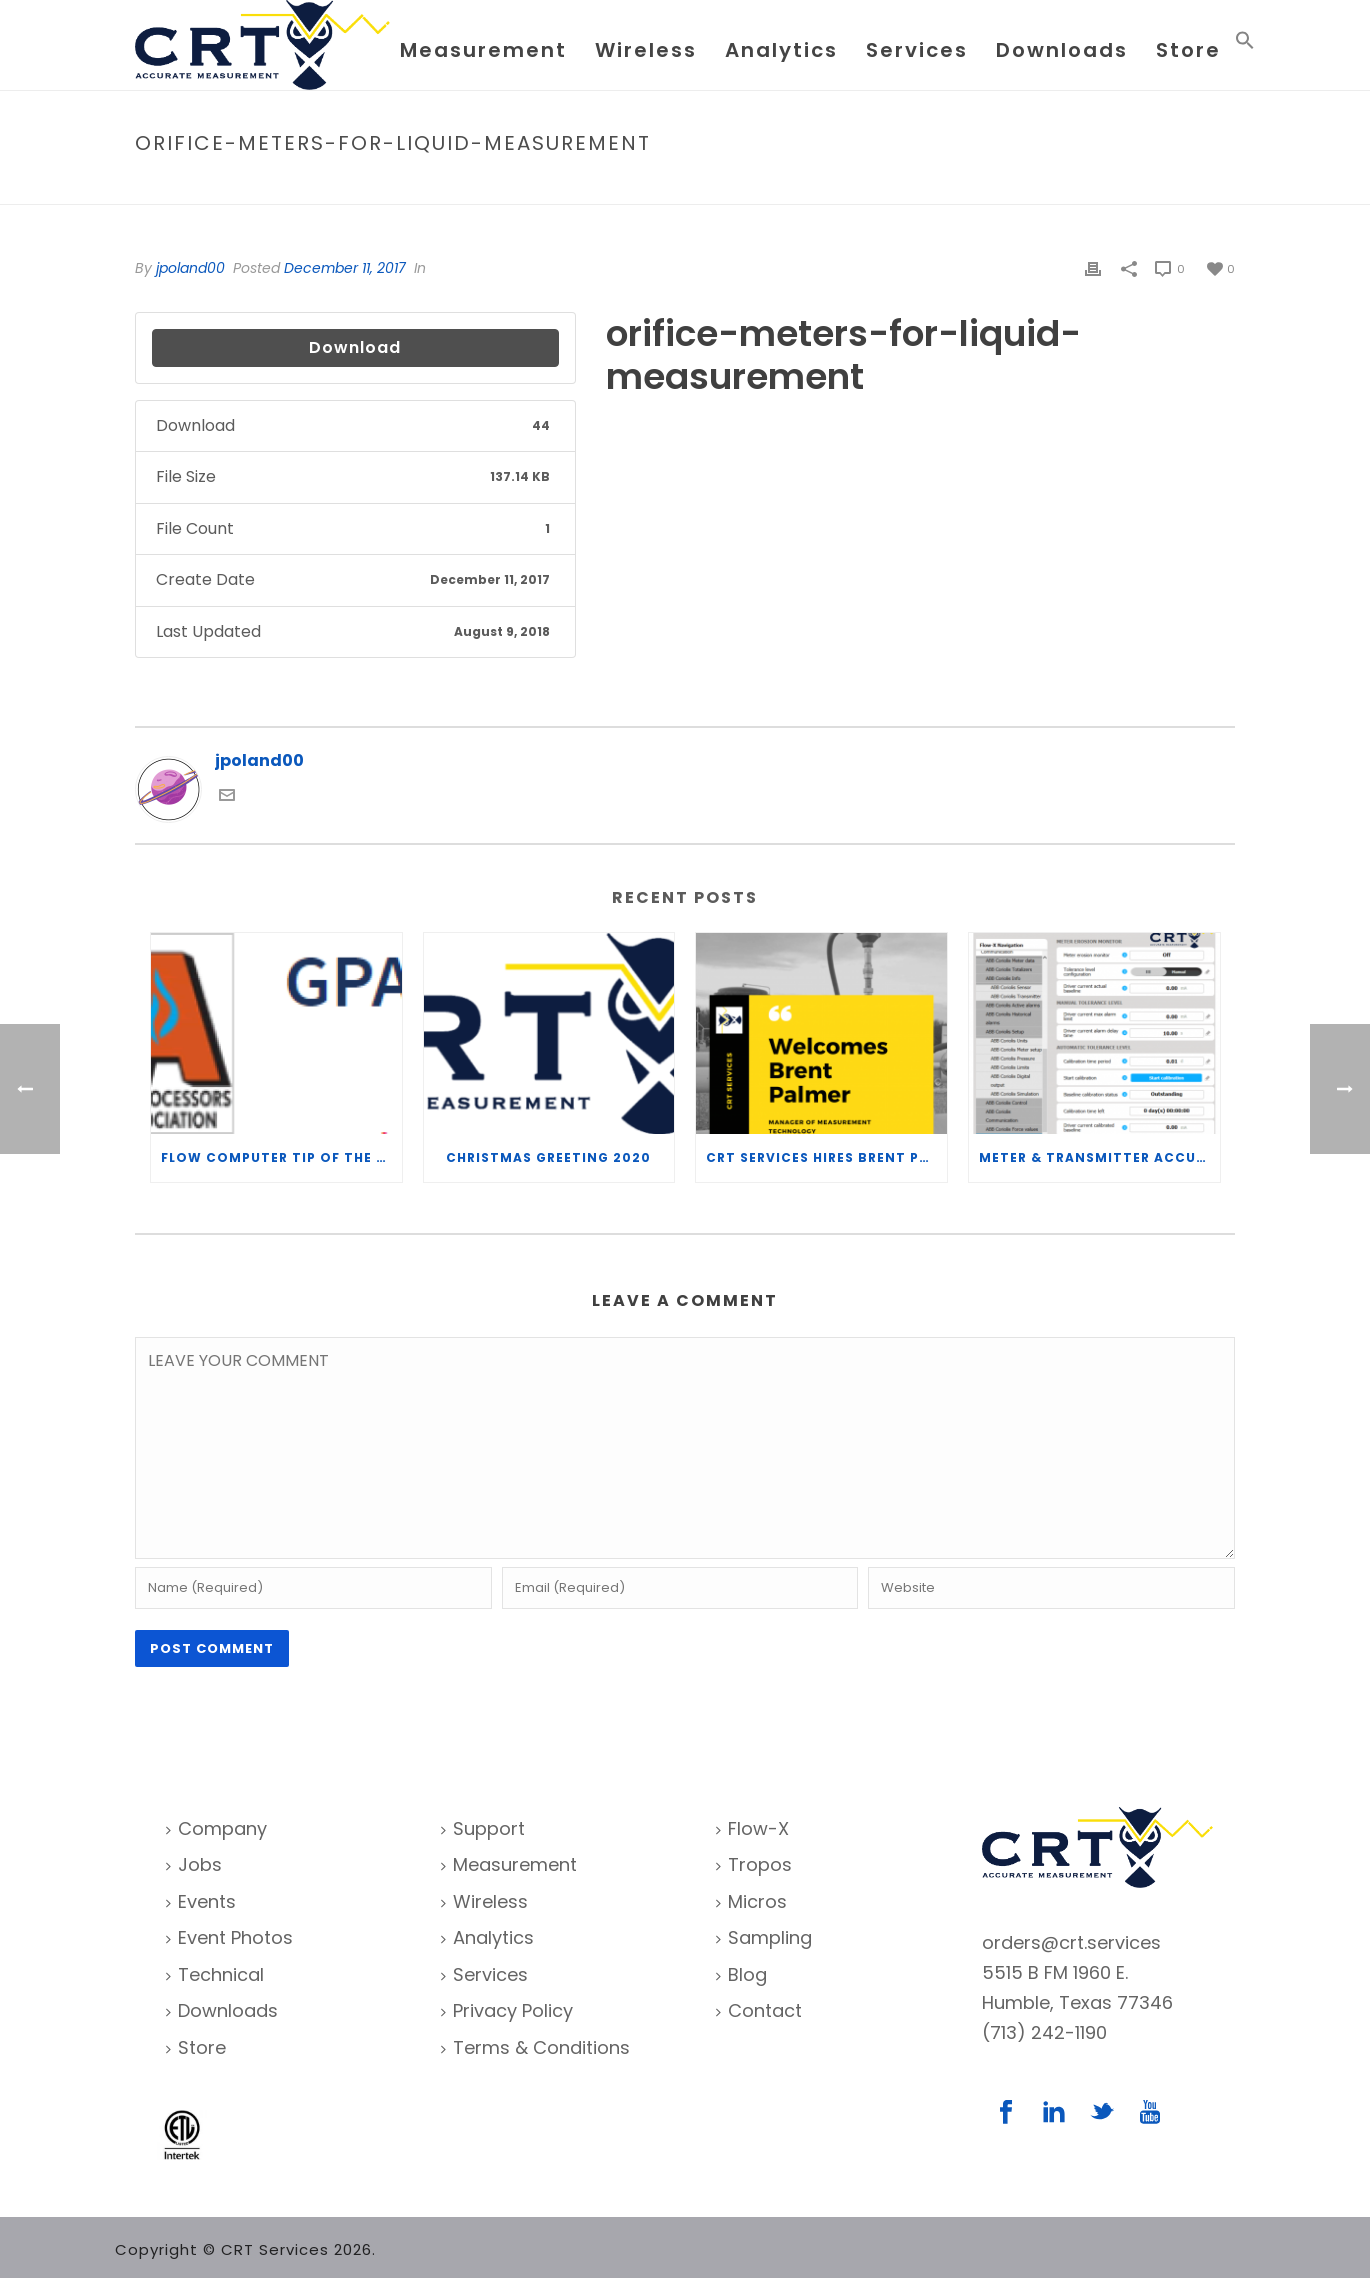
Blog (741, 1974)
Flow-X (752, 1828)
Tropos (754, 1864)
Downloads (1062, 50)
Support (483, 1828)
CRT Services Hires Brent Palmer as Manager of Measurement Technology (826, 1157)
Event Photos (229, 1937)
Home (870, 185)
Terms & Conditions (535, 2047)
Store (1188, 50)
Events (201, 1901)
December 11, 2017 (345, 268)
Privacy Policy (507, 2010)
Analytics (781, 50)
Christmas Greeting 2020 (548, 1157)
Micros (751, 1901)
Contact (759, 2010)
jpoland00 (190, 268)
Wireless (646, 50)
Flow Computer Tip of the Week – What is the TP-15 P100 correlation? (281, 1157)
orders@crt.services (1071, 1942)
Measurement (483, 50)
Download (355, 347)
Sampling (764, 1937)
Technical (215, 1974)
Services (917, 50)
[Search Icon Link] (1245, 44)
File (913, 185)
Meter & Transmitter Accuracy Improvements (1099, 1157)
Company (216, 1828)
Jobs (194, 1864)
